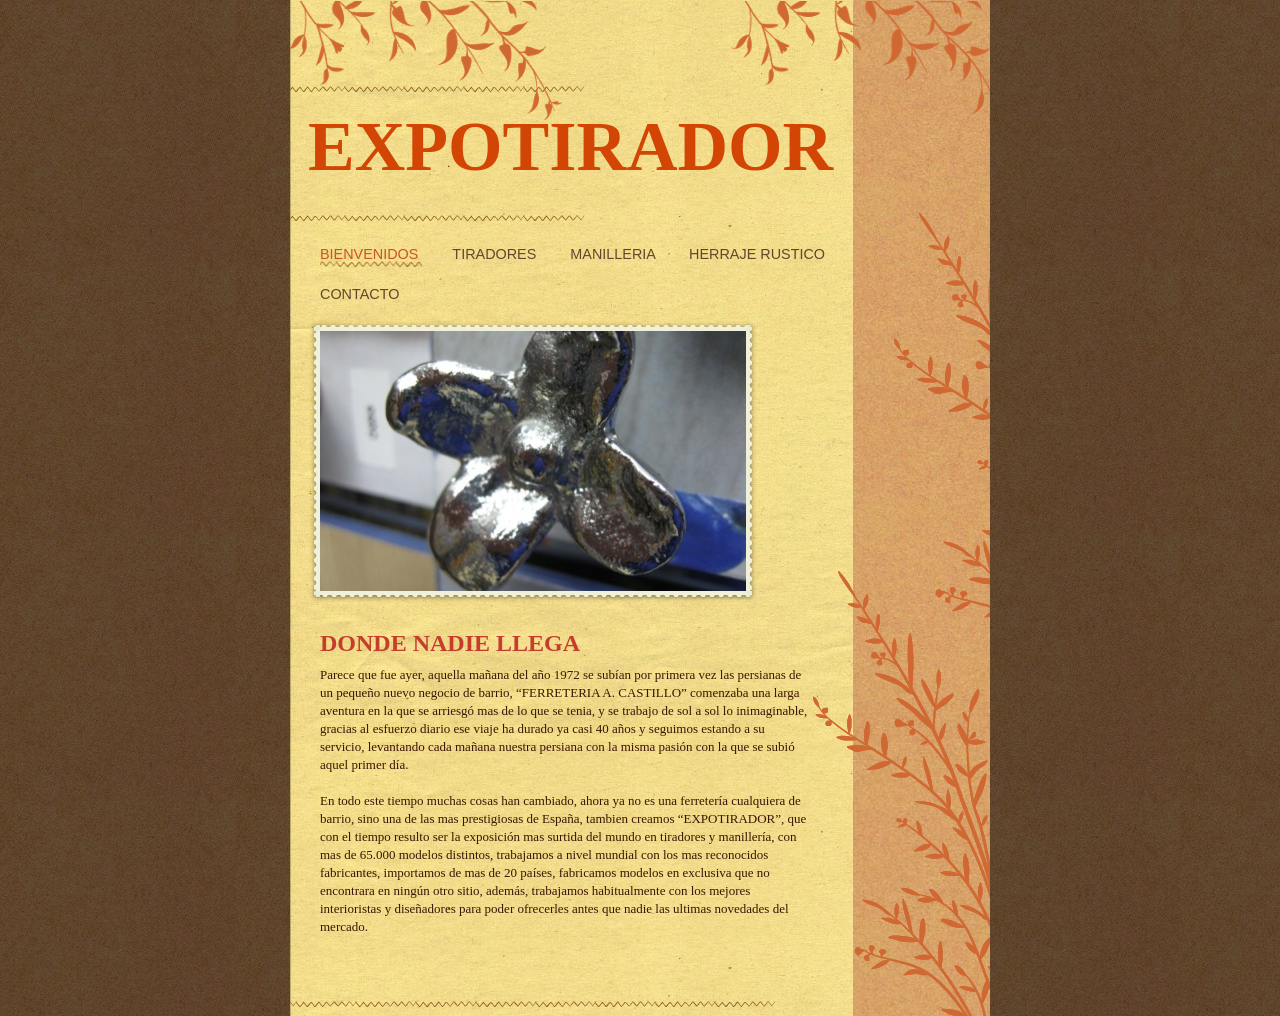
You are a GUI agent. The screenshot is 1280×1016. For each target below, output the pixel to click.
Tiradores (496, 254)
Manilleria (614, 254)
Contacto (359, 294)
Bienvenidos (371, 254)
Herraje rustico (757, 254)
